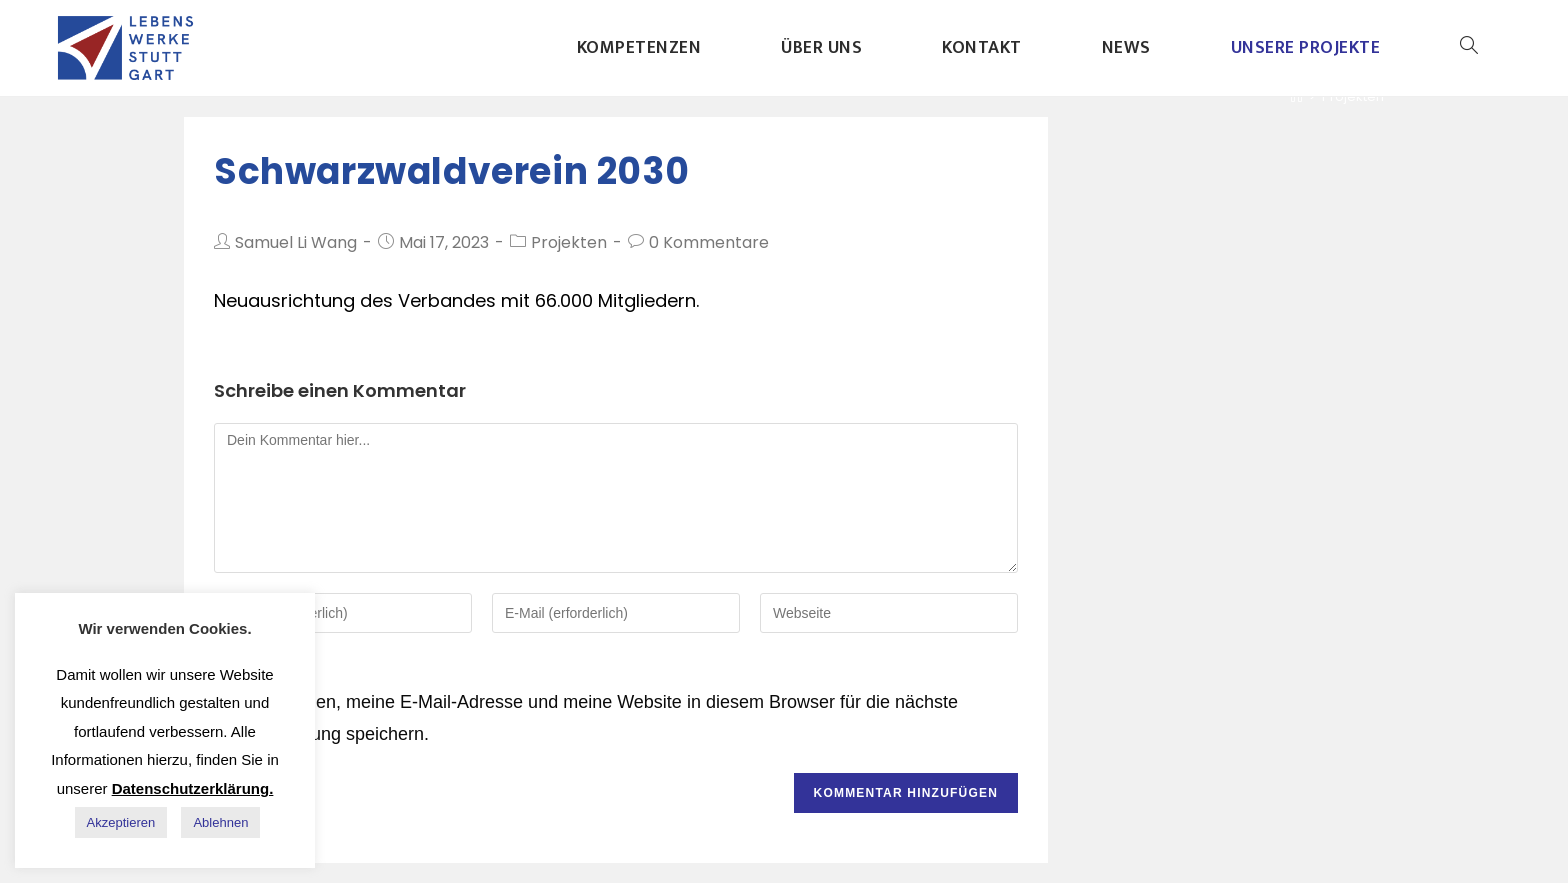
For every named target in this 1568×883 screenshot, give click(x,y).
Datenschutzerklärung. (193, 788)
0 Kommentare (709, 242)
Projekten (569, 242)
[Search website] (1469, 48)
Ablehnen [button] (220, 822)
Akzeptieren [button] (121, 822)
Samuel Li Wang (296, 242)
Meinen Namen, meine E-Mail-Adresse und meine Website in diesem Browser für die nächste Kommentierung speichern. (586, 718)
